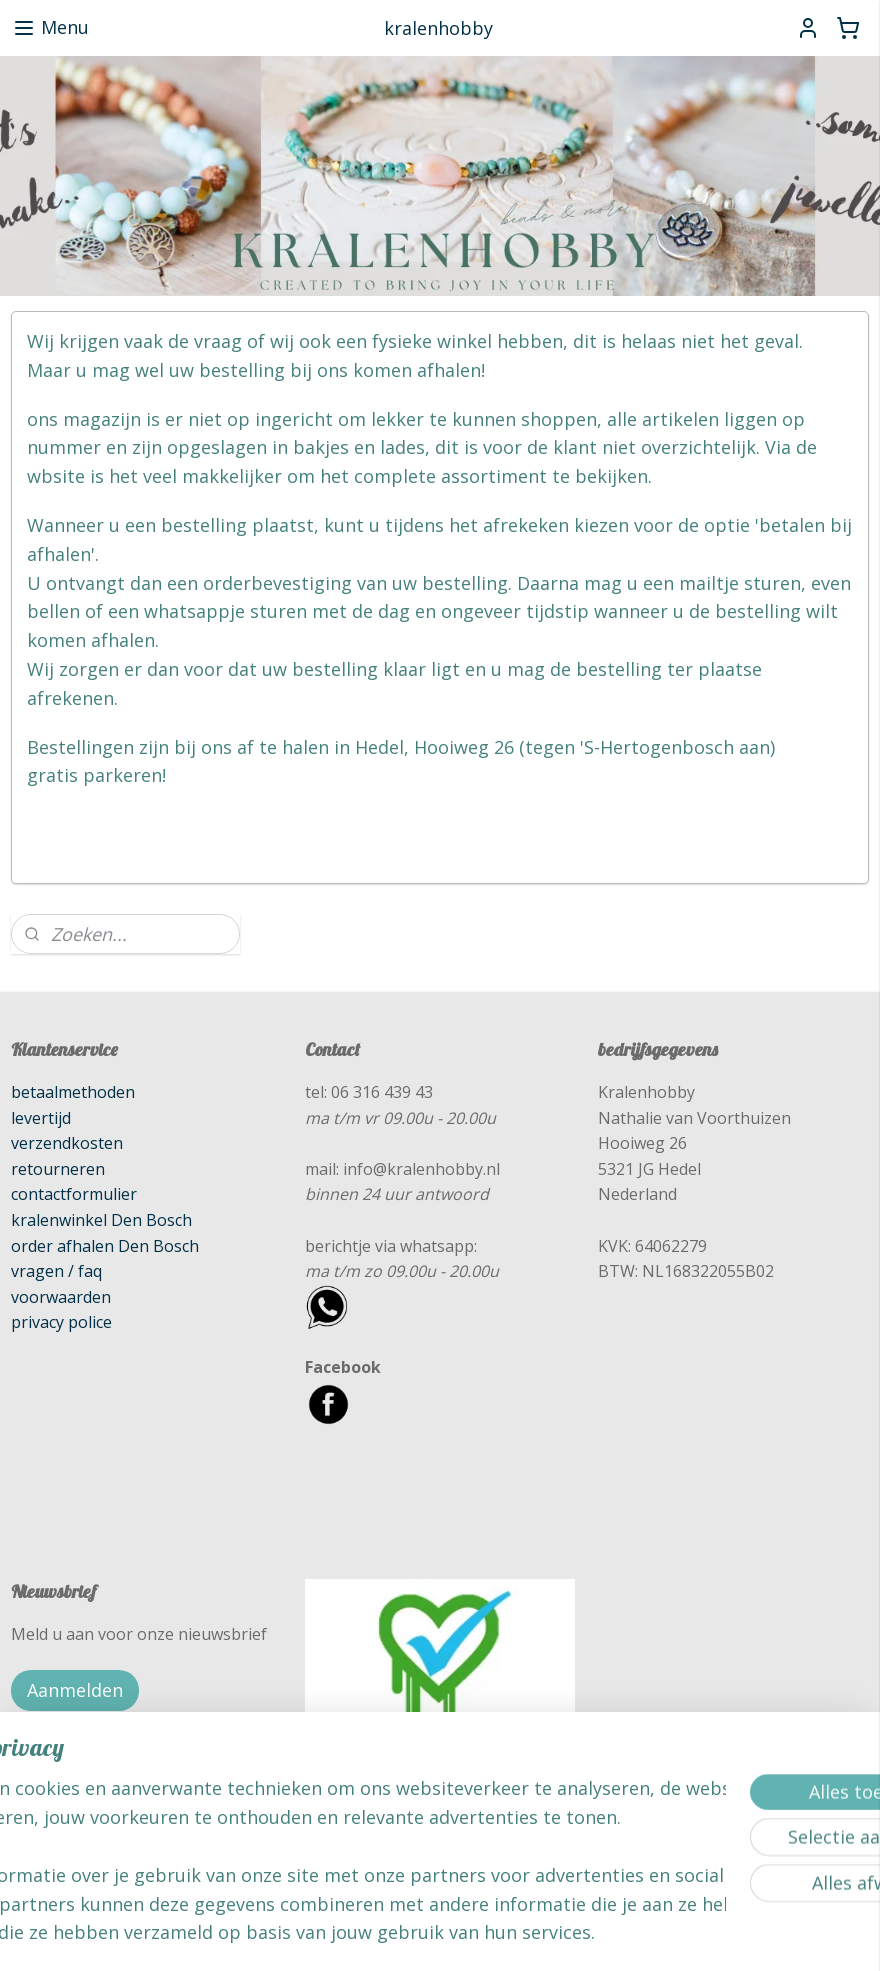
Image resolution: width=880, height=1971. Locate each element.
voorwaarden (61, 1297)
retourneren (58, 1169)
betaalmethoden (73, 1092)
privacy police (61, 1322)
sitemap (361, 1934)
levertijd (41, 1118)
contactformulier (74, 1194)
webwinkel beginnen (480, 1934)
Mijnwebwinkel (654, 1934)
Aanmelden (75, 1690)
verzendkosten (67, 1143)
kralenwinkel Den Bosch (101, 1220)
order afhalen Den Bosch (105, 1246)
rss (403, 1934)
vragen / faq (56, 1271)
